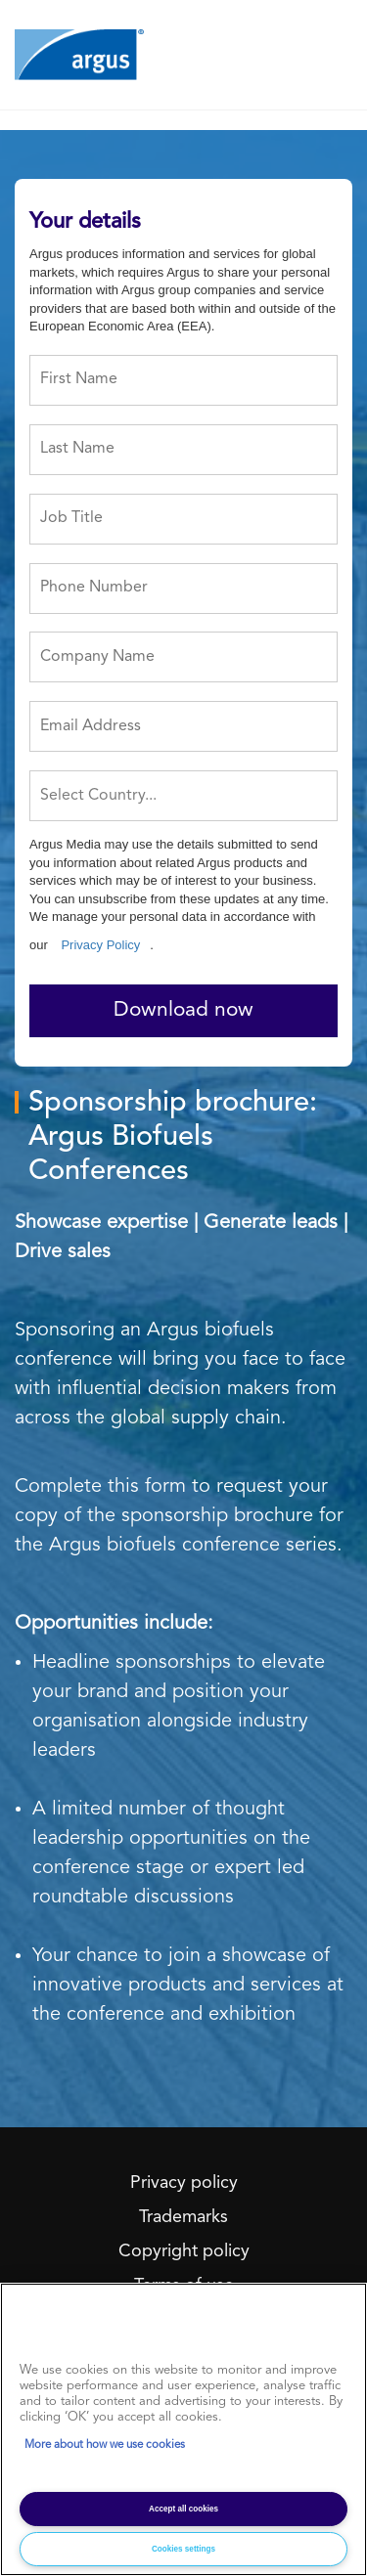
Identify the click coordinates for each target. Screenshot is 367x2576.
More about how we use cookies (104, 2445)
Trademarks (183, 2217)
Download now (183, 1010)
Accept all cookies (183, 2509)
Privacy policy (184, 2183)
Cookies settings (183, 2549)
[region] (183, 2429)
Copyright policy (184, 2251)
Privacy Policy (100, 945)
